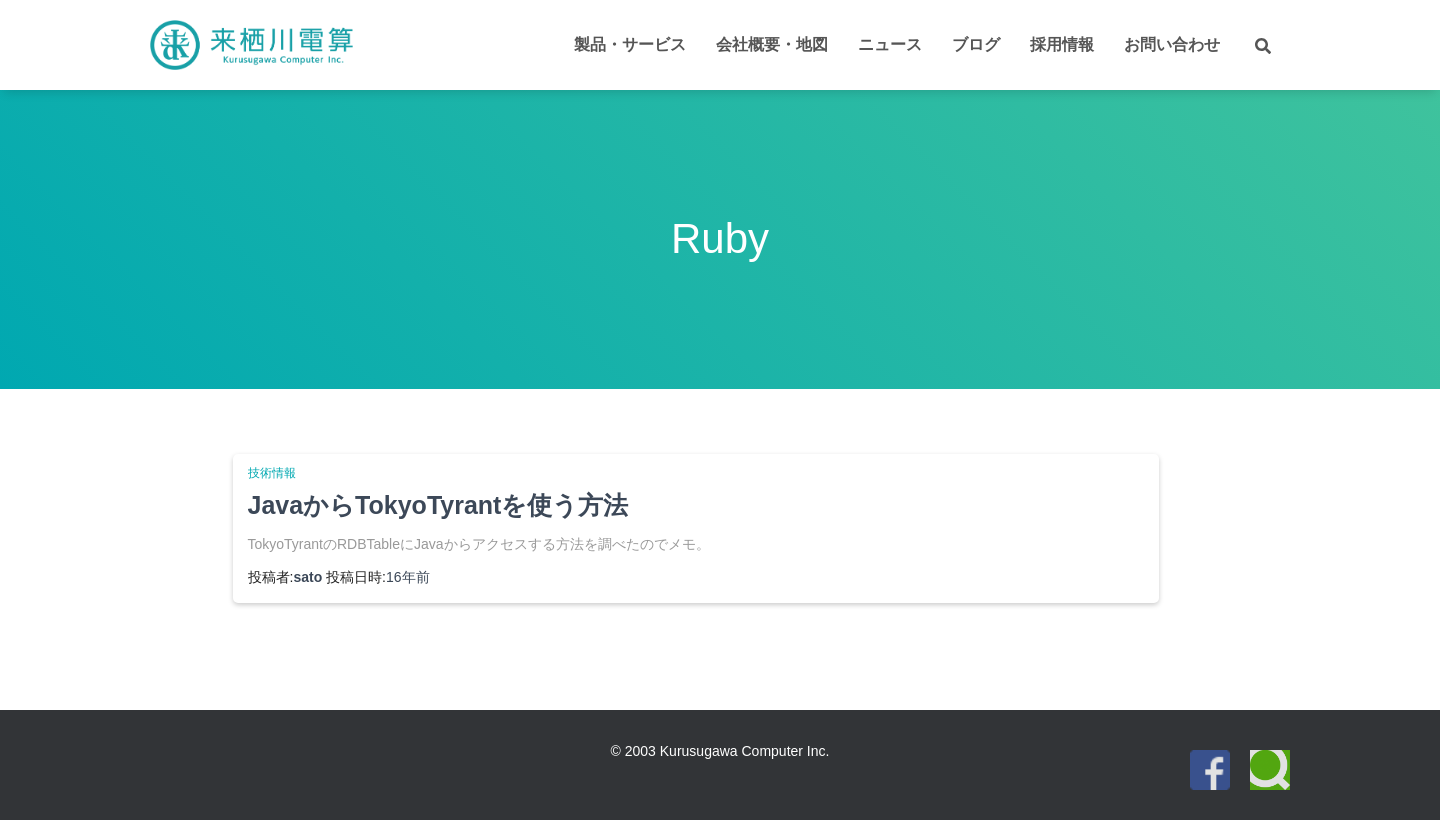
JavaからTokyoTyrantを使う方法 (438, 505)
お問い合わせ (1172, 44)
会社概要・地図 (772, 44)
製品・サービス (630, 44)
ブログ (976, 44)
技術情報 (272, 473)
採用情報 (1062, 44)
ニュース (890, 44)
